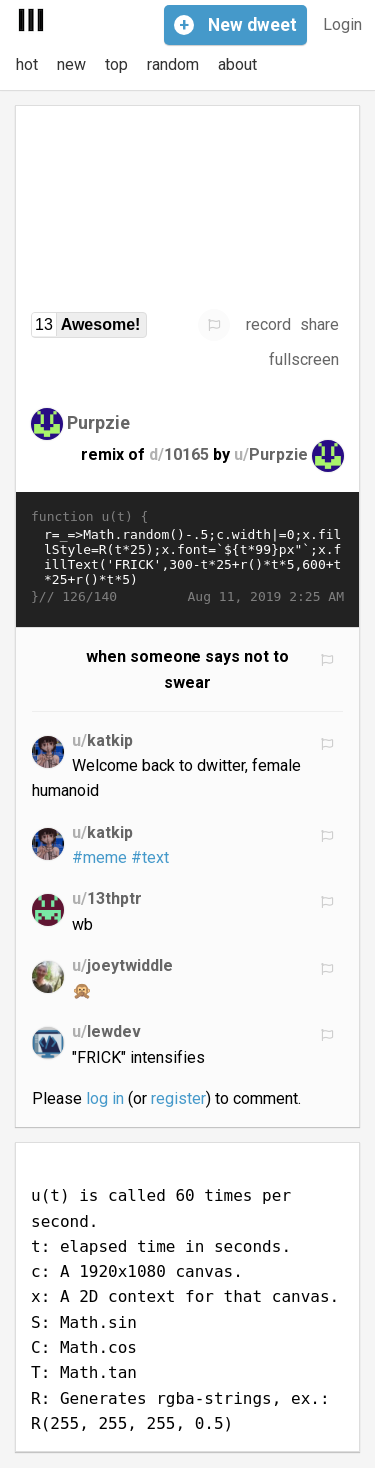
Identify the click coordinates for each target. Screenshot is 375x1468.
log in (105, 1098)
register (178, 1098)
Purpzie (98, 421)
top (116, 64)
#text (150, 857)
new (71, 64)
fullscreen (304, 359)
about (237, 64)
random (173, 64)
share (319, 324)
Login (342, 24)
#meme (99, 857)
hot (27, 64)
